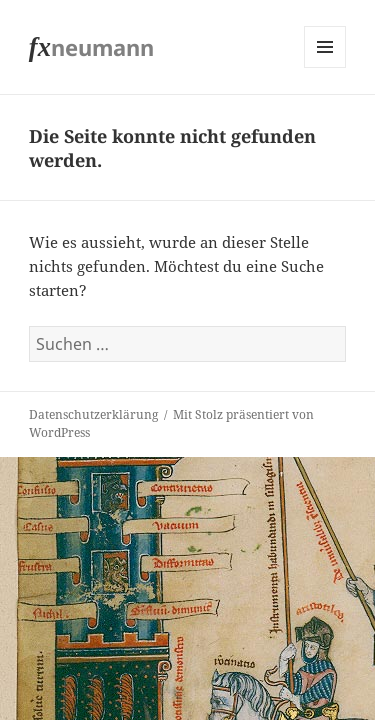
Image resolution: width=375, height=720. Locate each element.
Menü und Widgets (325, 67)
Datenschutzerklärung (93, 414)
